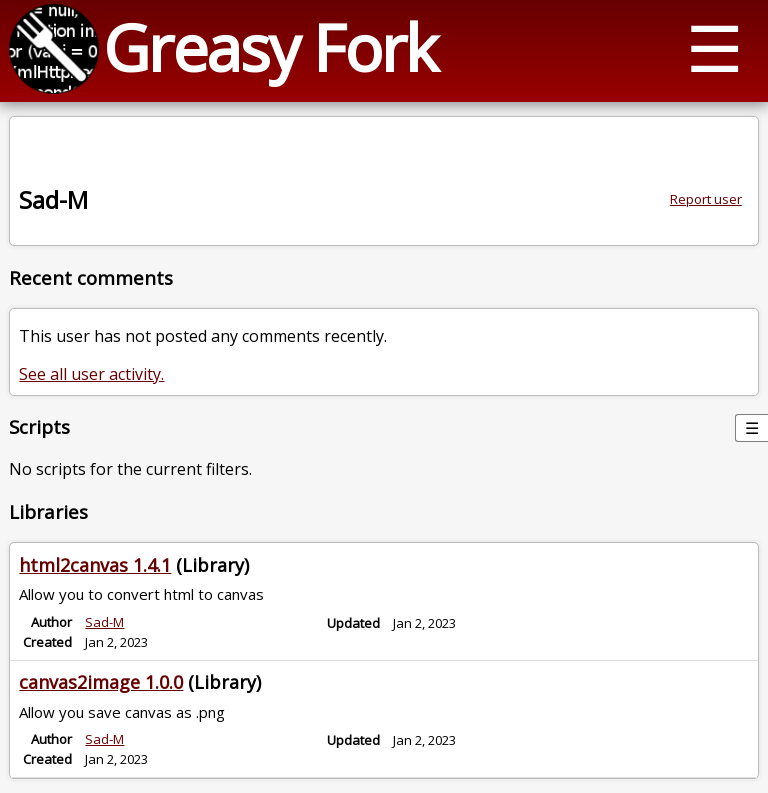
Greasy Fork (269, 47)
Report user (706, 199)
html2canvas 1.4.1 (95, 565)
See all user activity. (91, 374)
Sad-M (104, 622)
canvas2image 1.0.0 (101, 682)
